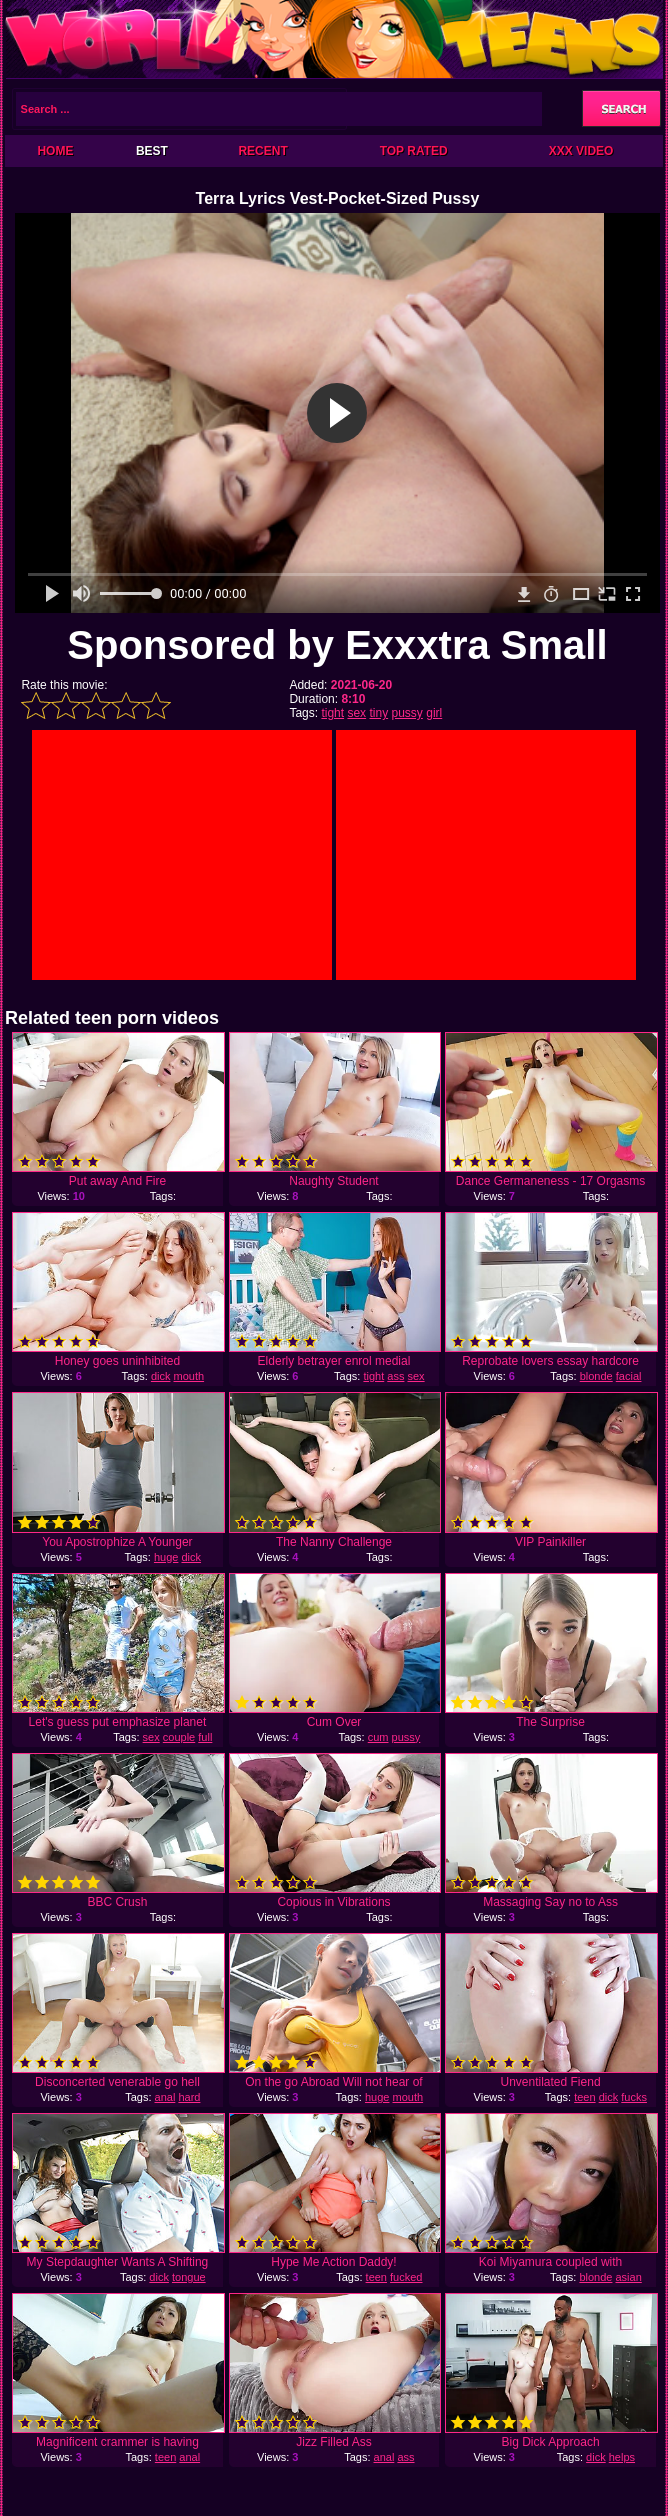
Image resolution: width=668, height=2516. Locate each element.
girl (434, 713)
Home (55, 151)
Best (152, 151)
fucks (634, 2097)
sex (356, 713)
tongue (189, 2277)
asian (628, 2277)
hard (189, 2097)
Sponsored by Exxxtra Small (337, 645)
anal (165, 2097)
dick (161, 1376)
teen (584, 2097)
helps (622, 2457)
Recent (262, 151)
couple (179, 1737)
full (205, 1737)
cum (378, 1737)
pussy (407, 713)
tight (332, 713)
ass (395, 1376)
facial (629, 1376)
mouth (189, 1376)
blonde (596, 1376)
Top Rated (414, 151)
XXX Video (581, 151)
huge (166, 1557)
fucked (406, 2277)
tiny (378, 713)
